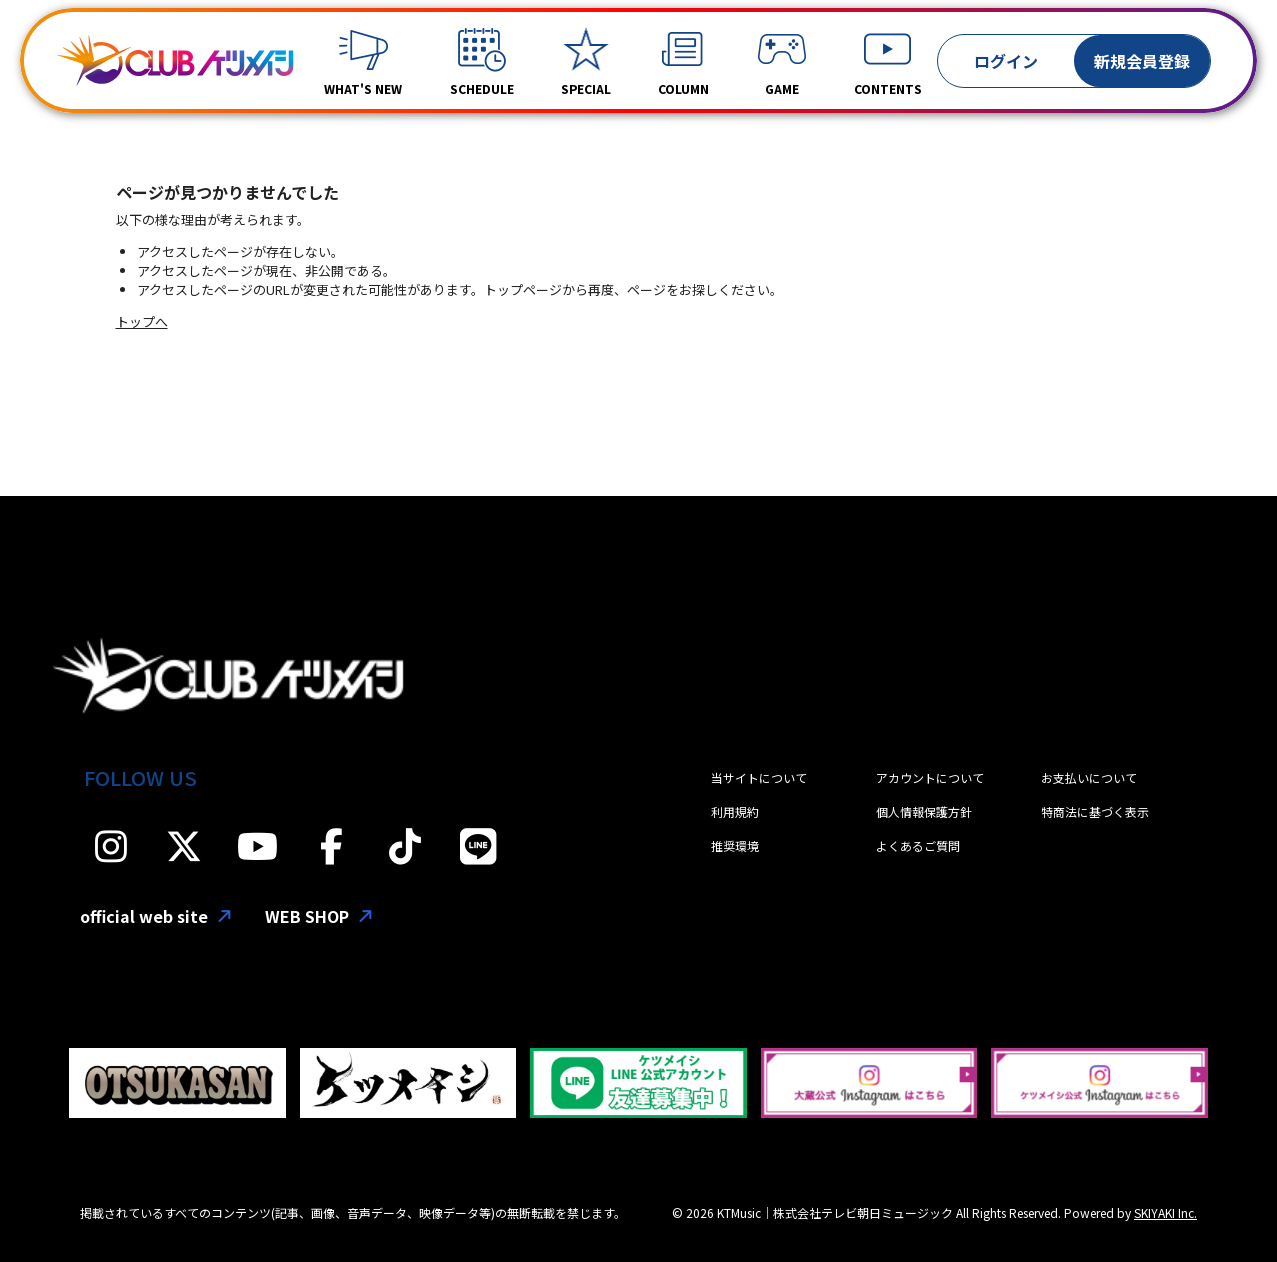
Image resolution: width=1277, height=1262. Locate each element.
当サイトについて (759, 777)
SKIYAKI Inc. (1165, 1212)
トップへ (142, 321)
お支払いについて (1089, 777)
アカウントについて (930, 777)
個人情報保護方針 (924, 811)
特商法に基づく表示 (1095, 811)
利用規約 (735, 811)
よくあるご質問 (918, 845)
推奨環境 (735, 845)
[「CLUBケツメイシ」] (175, 61)
